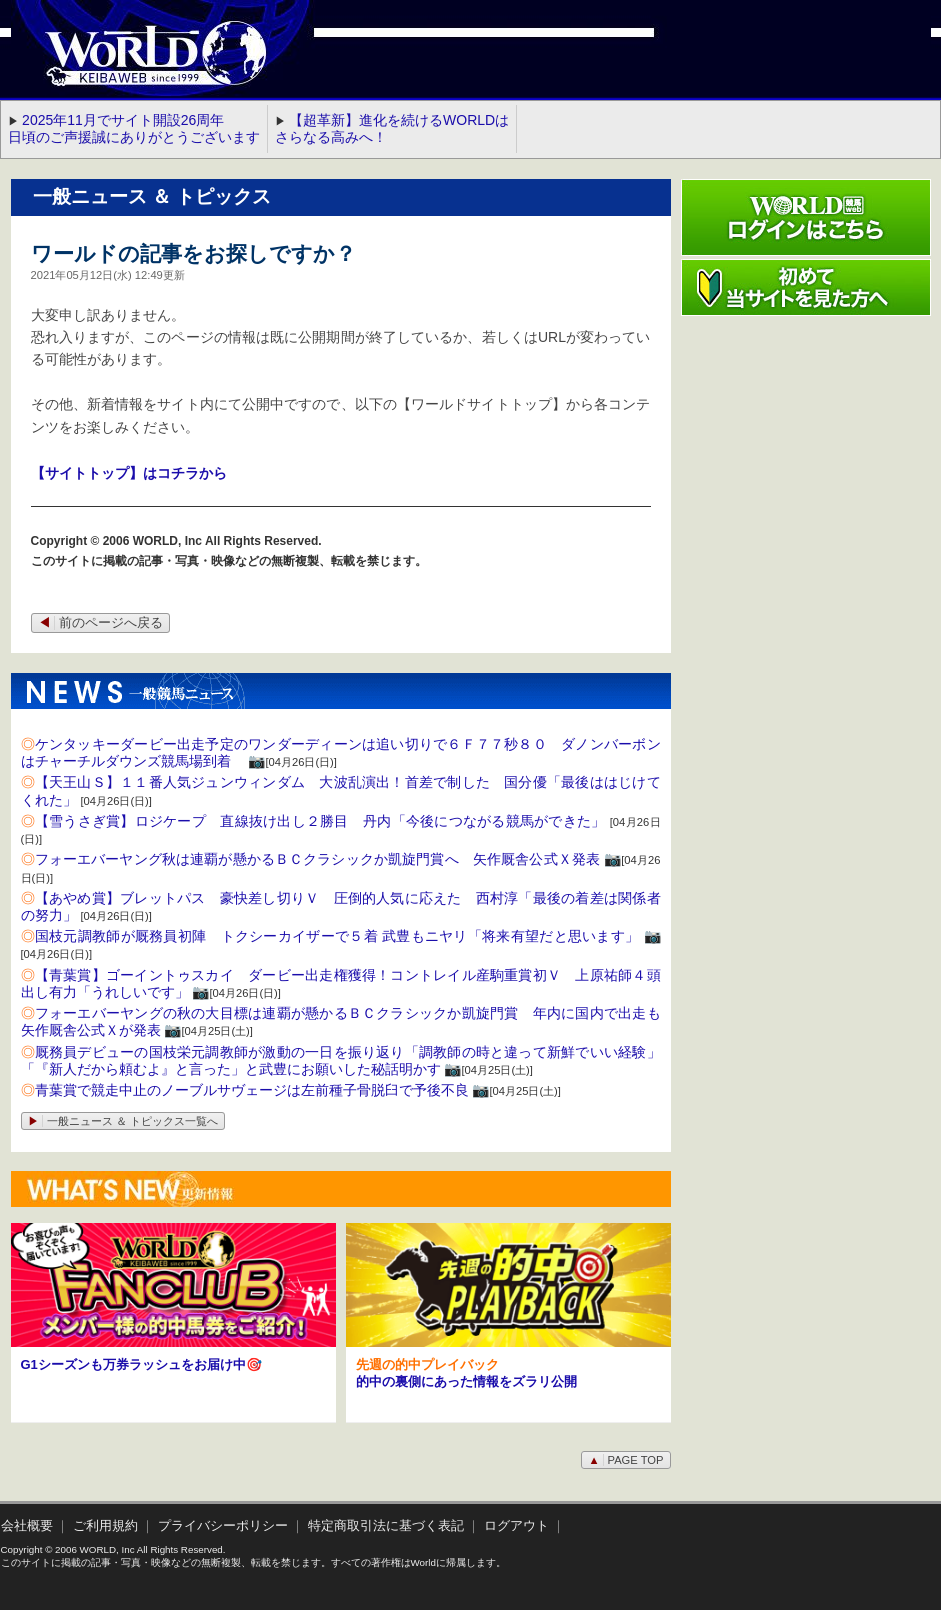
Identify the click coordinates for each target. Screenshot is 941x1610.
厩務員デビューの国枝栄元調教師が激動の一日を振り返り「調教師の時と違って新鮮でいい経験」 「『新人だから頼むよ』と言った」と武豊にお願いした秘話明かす (348, 1060)
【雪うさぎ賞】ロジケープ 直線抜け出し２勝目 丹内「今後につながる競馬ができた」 (320, 821)
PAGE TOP (625, 1460)
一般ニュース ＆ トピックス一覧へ (123, 1121)
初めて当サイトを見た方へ (806, 287)
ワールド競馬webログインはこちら (806, 217)
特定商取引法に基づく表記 (386, 1526)
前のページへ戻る (100, 623)
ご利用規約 (105, 1526)
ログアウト (516, 1526)
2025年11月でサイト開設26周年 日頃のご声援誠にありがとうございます (134, 128)
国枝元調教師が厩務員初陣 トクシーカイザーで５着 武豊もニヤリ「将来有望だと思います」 (337, 936)
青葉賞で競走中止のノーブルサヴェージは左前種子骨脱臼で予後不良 (252, 1090)
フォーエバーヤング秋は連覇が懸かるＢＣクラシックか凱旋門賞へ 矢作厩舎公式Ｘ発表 (317, 859)
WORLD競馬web (135, 65)
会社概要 (27, 1526)
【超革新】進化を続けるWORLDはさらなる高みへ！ (392, 128)
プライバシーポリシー (223, 1526)
